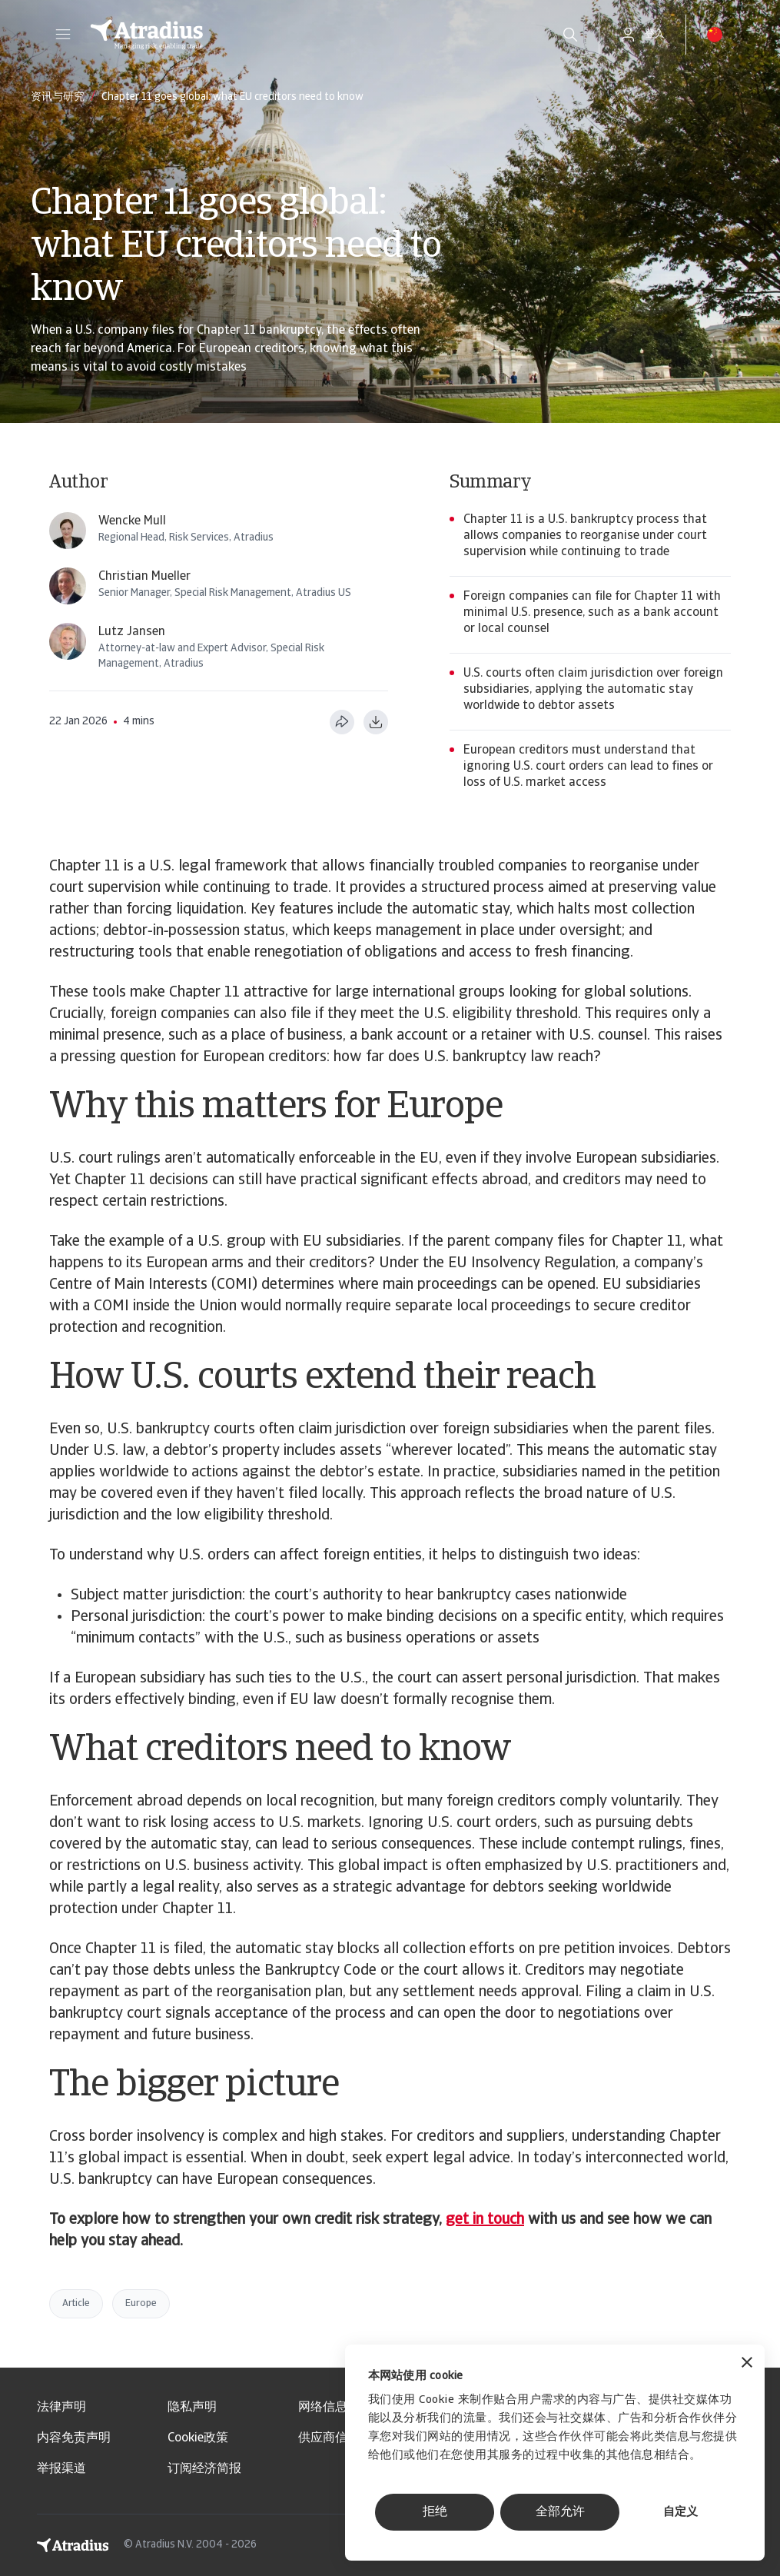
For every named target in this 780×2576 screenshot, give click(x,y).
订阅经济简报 (204, 2469)
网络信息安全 (335, 2407)
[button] (63, 35)
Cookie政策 (198, 2438)
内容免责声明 (74, 2438)
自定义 (680, 2512)
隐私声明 (192, 2407)
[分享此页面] (342, 722)
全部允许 (560, 2512)
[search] (570, 35)
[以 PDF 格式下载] (375, 722)
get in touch (485, 2220)
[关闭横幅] (747, 2364)
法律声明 (61, 2407)
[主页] (309, 34)
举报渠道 (61, 2469)
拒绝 (435, 2512)
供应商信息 (329, 2438)
